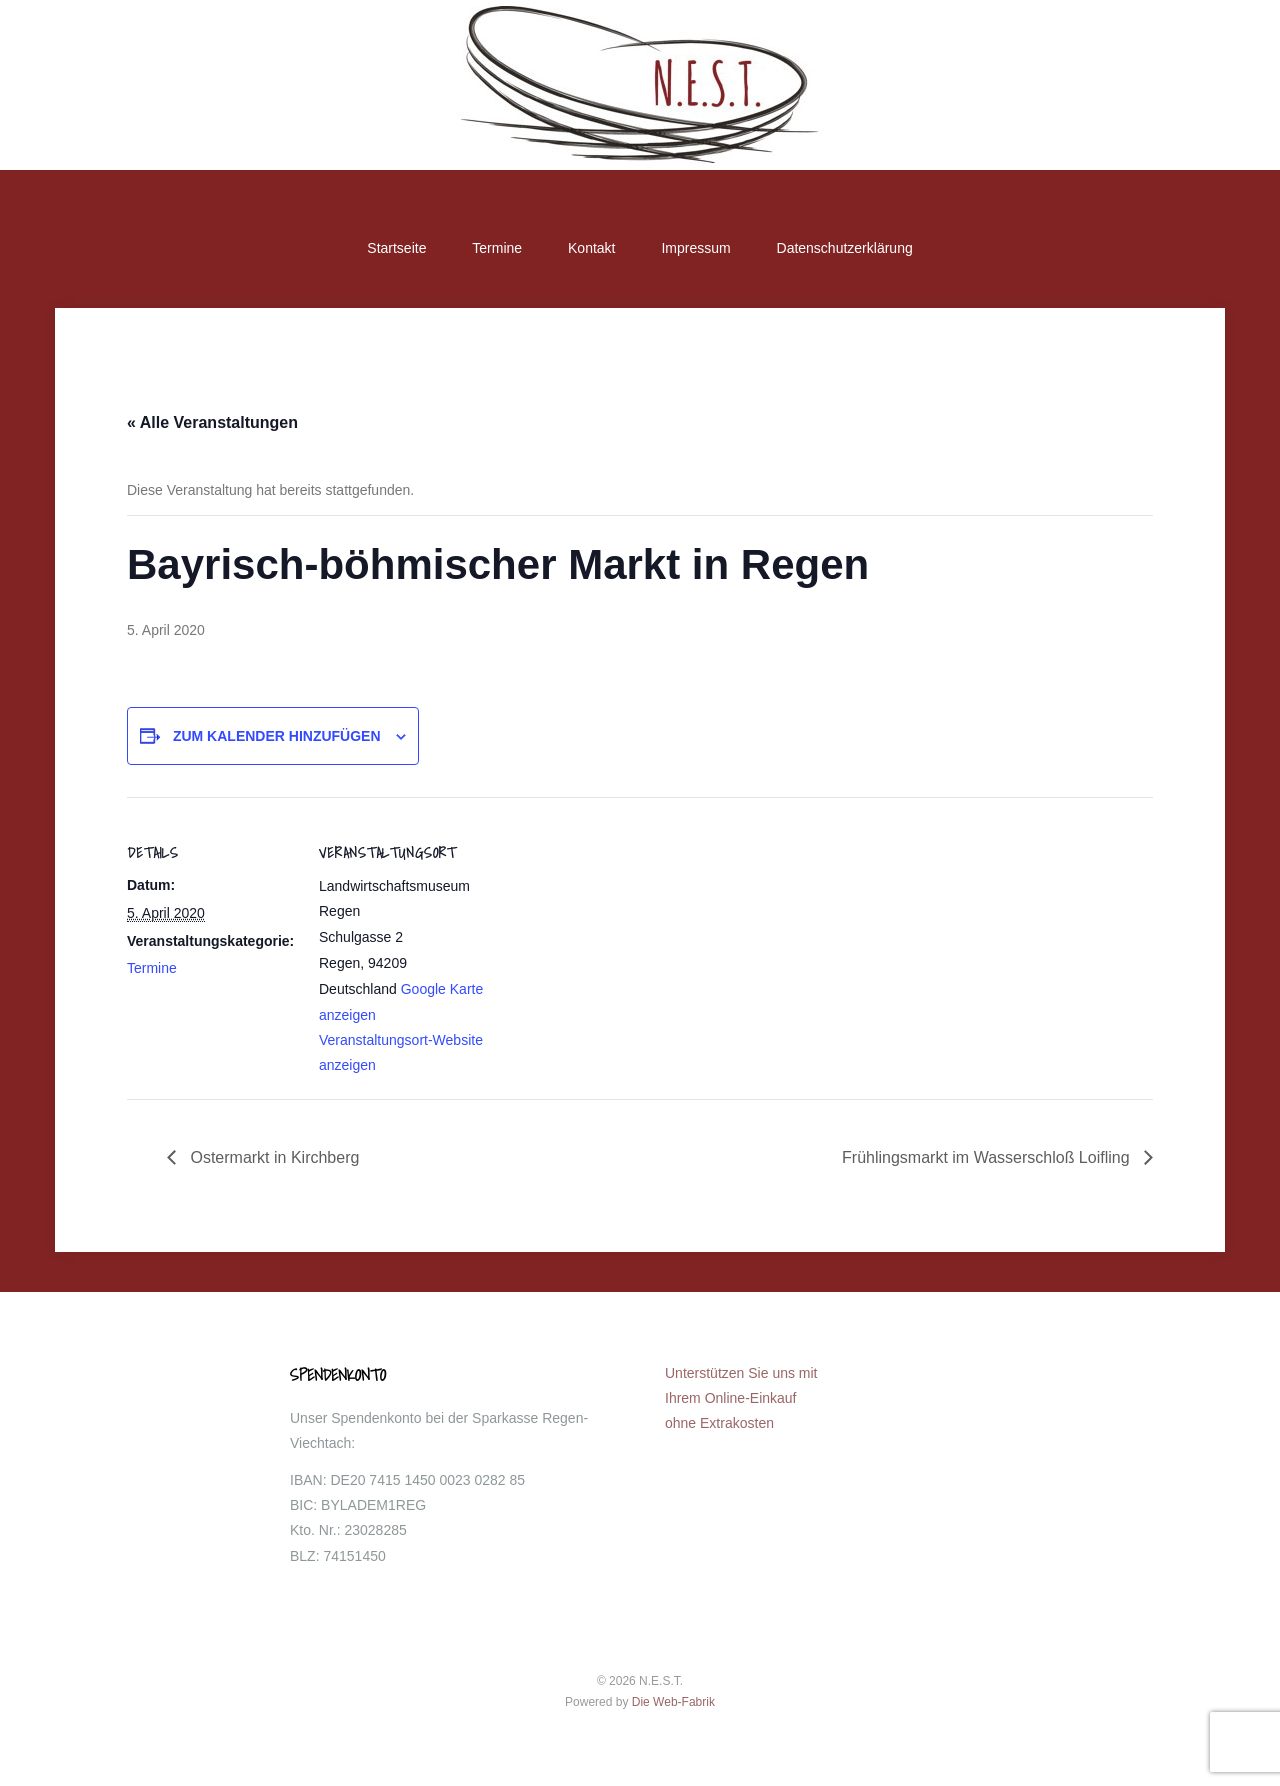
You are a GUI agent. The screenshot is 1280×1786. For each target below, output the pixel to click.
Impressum (695, 248)
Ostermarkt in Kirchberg (272, 1157)
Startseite (396, 248)
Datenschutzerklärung (845, 248)
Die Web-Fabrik (673, 1702)
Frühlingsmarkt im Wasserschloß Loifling (988, 1157)
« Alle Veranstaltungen (212, 422)
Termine (497, 248)
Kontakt (591, 248)
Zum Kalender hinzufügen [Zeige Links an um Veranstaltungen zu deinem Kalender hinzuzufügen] (277, 736)
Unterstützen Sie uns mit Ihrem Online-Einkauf (741, 1398)
